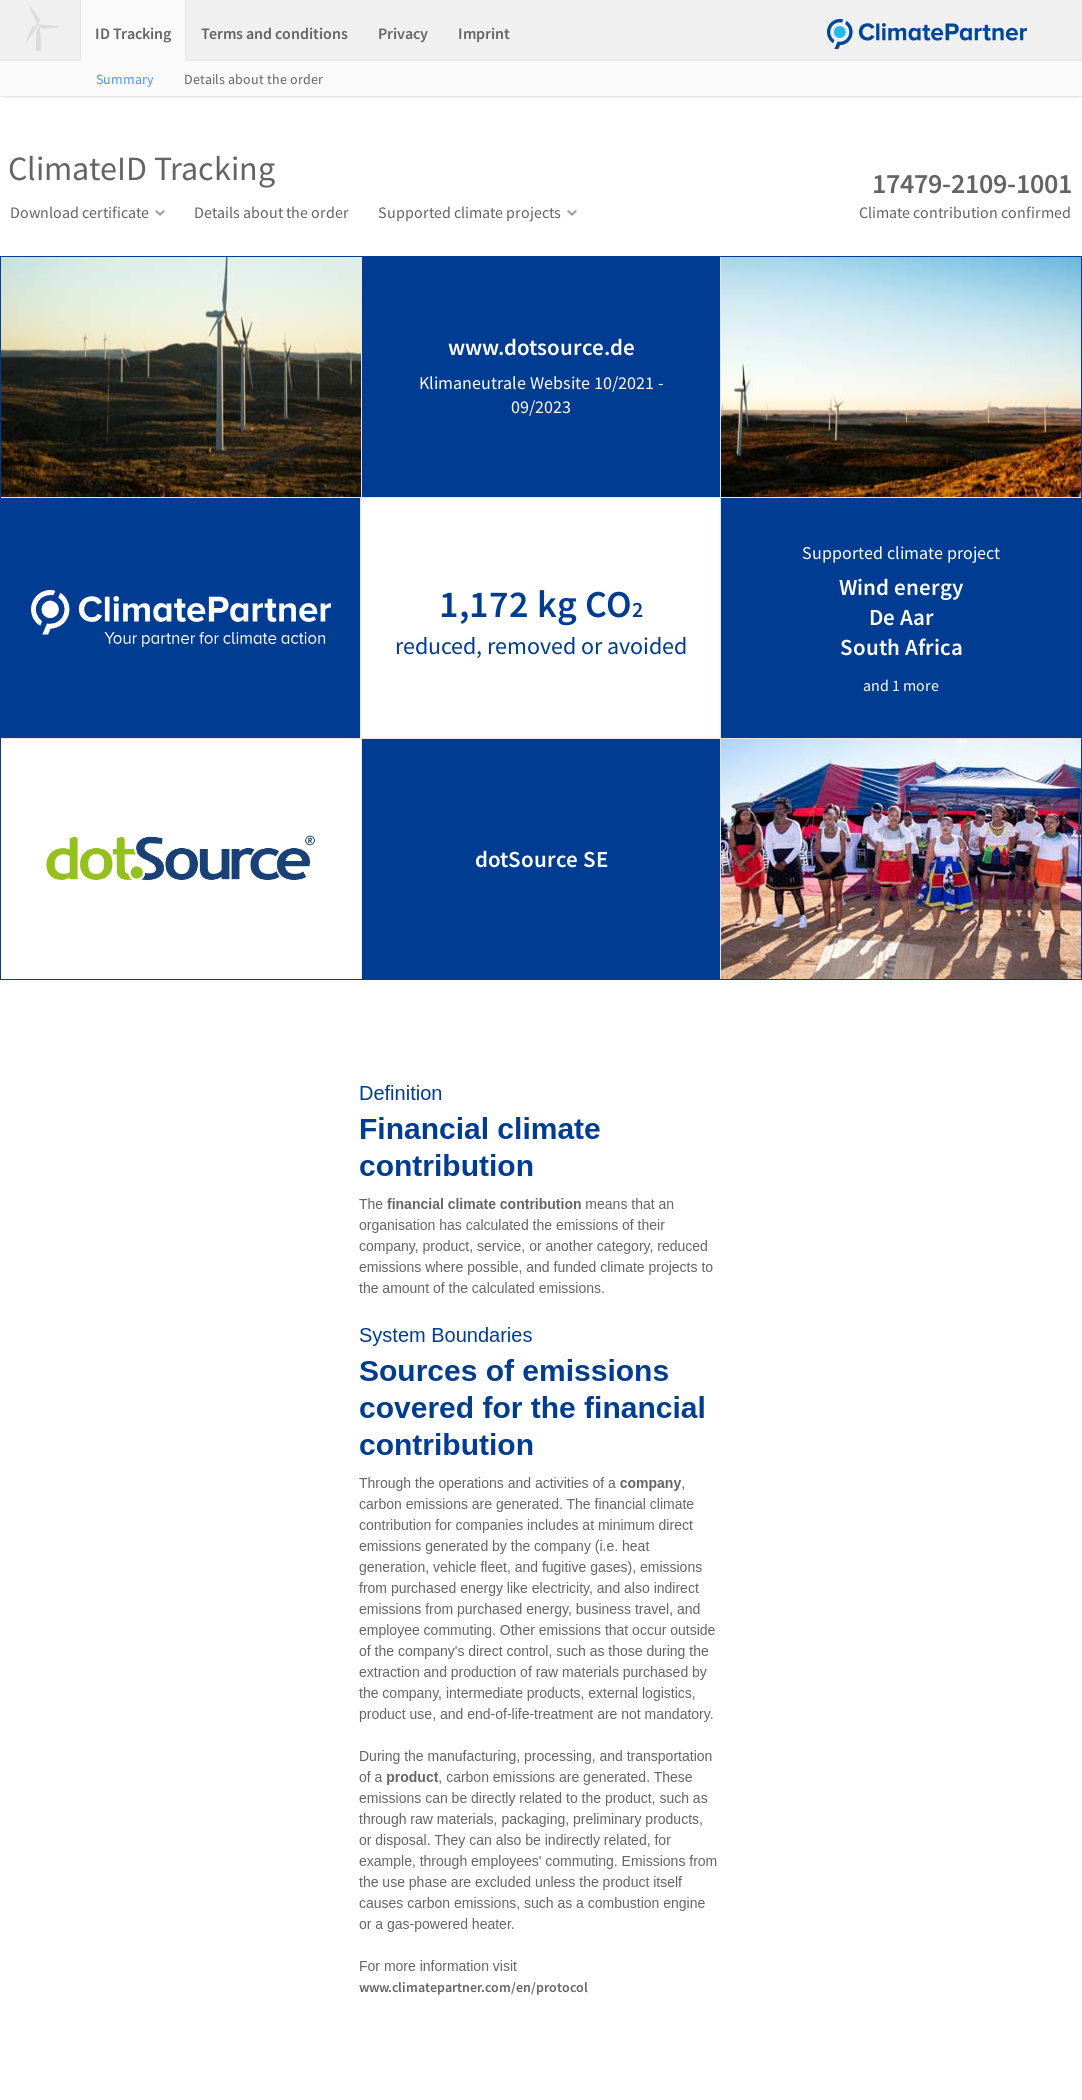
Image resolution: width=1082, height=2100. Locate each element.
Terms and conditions (274, 33)
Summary (125, 79)
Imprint (484, 33)
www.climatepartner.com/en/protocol (473, 1987)
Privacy (403, 33)
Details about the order (253, 79)
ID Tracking (133, 33)
